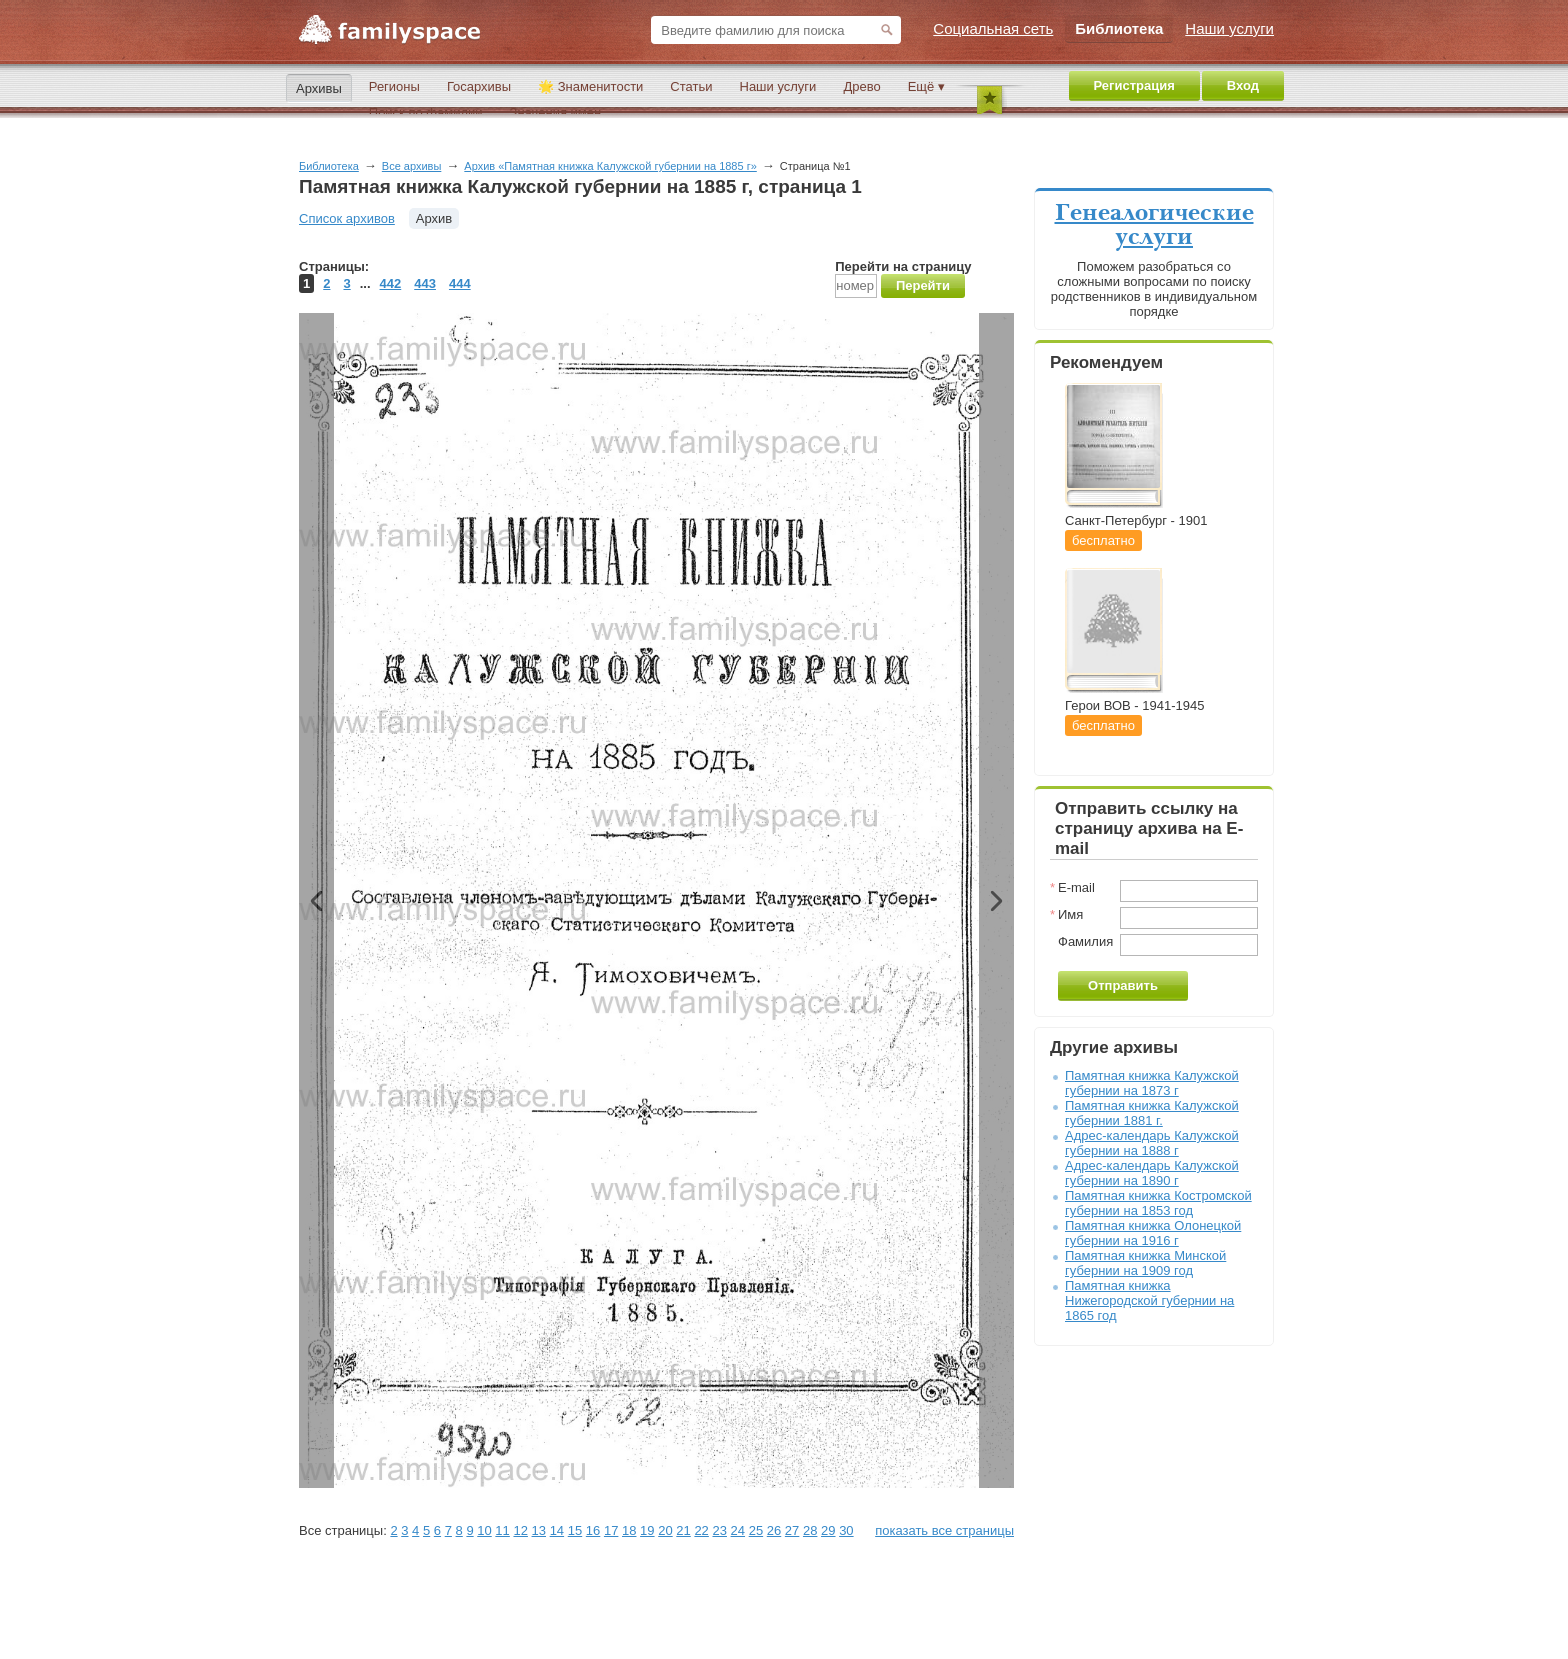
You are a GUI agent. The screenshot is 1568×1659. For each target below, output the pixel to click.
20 (665, 1530)
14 (557, 1530)
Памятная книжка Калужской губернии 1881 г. (1152, 1113)
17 (611, 1530)
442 (391, 283)
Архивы (319, 88)
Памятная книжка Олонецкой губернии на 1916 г (1153, 1233)
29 (828, 1530)
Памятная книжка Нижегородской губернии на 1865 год (1149, 1300)
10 (484, 1530)
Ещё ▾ (926, 86)
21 (683, 1530)
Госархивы (479, 86)
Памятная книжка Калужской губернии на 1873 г (1152, 1083)
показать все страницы (944, 1530)
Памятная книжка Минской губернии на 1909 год (1145, 1263)
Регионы (394, 86)
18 (629, 1530)
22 (701, 1530)
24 (738, 1530)
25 (756, 1530)
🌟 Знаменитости (590, 86)
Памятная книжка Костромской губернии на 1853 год (1158, 1203)
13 (539, 1530)
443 (425, 283)
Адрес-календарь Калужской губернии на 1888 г (1152, 1143)
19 (647, 1530)
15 (575, 1530)
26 (774, 1530)
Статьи (691, 86)
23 (719, 1530)
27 (792, 1530)
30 (846, 1530)
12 (520, 1530)
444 (460, 283)
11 (502, 1530)
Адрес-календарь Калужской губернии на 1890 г (1152, 1173)
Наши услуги (778, 86)
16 (593, 1530)
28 (810, 1530)
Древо (861, 86)
